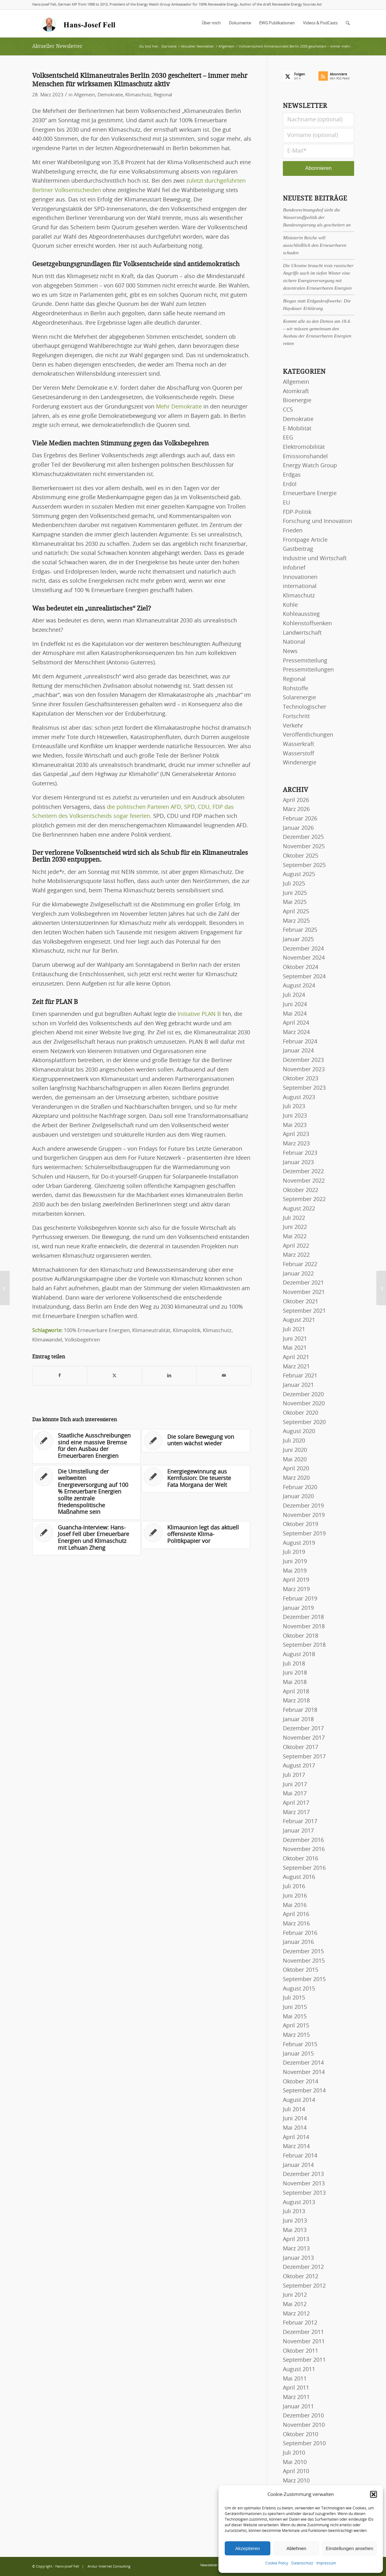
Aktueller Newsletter (57, 46)
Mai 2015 (295, 2017)
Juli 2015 (294, 1998)
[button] (373, 2494)
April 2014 (296, 2137)
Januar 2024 (298, 1051)
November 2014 (304, 2072)
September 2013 (304, 2193)
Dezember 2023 (303, 1060)
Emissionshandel (305, 456)
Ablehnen (296, 2548)
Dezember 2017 (303, 1729)
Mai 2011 (295, 2379)
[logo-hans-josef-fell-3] (79, 23)
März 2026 (296, 809)
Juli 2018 (294, 1664)
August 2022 (299, 1209)
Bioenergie (297, 400)
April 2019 (296, 1580)
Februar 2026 (300, 819)
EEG (288, 438)
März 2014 (296, 2146)
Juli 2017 (294, 1775)
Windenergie (299, 763)
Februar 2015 (300, 2044)
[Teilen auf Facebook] (60, 1375)
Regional (163, 95)
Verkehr (293, 726)
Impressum (326, 2563)
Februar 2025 (300, 930)
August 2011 (299, 2369)
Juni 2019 (295, 1561)
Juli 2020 (294, 1441)
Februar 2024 (300, 1042)
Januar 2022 (298, 1274)
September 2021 (304, 1311)
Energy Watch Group (310, 466)
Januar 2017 (298, 1831)
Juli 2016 (294, 1886)
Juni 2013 (295, 2221)
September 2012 (304, 2286)
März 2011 (296, 2397)
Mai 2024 (295, 1014)
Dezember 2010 (303, 2416)
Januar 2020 (298, 1496)
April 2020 (296, 1469)
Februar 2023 (300, 1153)
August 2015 (299, 1989)
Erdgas (292, 475)
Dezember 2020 (303, 1394)
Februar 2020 (300, 1487)
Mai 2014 (295, 2128)
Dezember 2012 (303, 2267)
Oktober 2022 (300, 1190)
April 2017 (296, 1803)
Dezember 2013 (303, 2174)
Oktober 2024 (300, 967)
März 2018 (296, 1701)
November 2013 (304, 2184)
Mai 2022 (295, 1237)
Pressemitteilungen (308, 670)
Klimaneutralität (151, 1330)
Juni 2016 (295, 1896)
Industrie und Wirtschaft (315, 558)
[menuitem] (211, 23)
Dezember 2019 (303, 1506)
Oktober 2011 (300, 2351)
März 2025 (296, 921)
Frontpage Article (305, 540)
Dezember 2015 (303, 1952)
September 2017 (304, 1757)
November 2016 (304, 1849)
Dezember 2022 (303, 1171)
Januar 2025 (298, 939)
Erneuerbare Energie (310, 493)
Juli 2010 (294, 2453)
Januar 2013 (298, 2258)
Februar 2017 (300, 1821)
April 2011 (296, 2388)
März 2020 (296, 1478)
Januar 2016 (298, 1942)
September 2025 (304, 865)
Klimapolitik (186, 1330)
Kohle (290, 605)
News (290, 651)
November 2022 (304, 1181)
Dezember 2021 (303, 1283)
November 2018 (304, 1627)
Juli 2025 (294, 884)
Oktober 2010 (300, 2434)
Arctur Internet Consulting (109, 2566)
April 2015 (296, 2026)
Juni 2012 (295, 2295)
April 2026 (296, 800)
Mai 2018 (295, 1682)
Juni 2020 (295, 1450)
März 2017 (296, 1812)
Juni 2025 (295, 893)
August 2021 (299, 1320)
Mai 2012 (295, 2304)
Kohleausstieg (301, 614)
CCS (288, 410)
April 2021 (296, 1357)
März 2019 (296, 1589)
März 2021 (296, 1367)
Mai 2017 (295, 1794)
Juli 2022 (294, 1218)
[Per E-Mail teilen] (224, 1375)
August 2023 (299, 1097)
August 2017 (299, 1766)
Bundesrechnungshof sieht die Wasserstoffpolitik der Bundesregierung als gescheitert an (317, 217)
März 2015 (296, 2035)
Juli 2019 (294, 1552)
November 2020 (304, 1404)
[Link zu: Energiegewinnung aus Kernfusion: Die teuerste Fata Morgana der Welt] (196, 1479)
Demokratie (110, 95)
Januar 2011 (298, 2407)
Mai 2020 (295, 1460)
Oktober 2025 (300, 856)
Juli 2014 (294, 2109)
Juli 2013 (294, 2211)
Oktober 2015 (300, 1970)
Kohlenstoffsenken (307, 623)
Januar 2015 (298, 2054)
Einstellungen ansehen (349, 2548)
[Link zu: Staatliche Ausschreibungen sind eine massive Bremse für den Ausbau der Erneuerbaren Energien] (86, 1446)
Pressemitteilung (305, 661)
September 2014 (304, 2091)
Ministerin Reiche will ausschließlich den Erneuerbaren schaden (314, 245)
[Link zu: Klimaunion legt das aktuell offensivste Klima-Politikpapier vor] (196, 1535)
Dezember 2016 (303, 1840)
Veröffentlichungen (308, 735)
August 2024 (299, 986)
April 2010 (296, 2471)
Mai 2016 (295, 1905)
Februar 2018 (300, 1710)
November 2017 (304, 1738)
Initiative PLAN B (199, 1014)
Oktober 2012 (300, 2276)
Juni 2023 (295, 1116)
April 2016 (296, 1914)
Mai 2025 (295, 902)
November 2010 (304, 2425)
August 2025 (299, 874)
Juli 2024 (294, 995)
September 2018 (304, 1645)
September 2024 (304, 977)
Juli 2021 (294, 1329)
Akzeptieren (247, 2548)
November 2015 (304, 1961)
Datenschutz (302, 2563)
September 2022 (304, 1199)
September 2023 (304, 1088)
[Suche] (348, 23)
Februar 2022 (300, 1264)
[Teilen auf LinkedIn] (169, 1375)
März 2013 (296, 2249)
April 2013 (296, 2239)
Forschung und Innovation (317, 521)
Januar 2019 (298, 1608)
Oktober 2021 (300, 1302)
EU (286, 503)
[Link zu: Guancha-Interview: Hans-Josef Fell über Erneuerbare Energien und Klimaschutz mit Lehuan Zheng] (86, 1538)
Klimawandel (47, 1339)
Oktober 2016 (300, 1859)
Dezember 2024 (303, 949)
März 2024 (296, 1032)
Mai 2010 (295, 2462)
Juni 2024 (295, 1004)
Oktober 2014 (300, 2082)
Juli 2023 (294, 1106)
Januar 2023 (298, 1162)
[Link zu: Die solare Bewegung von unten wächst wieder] (196, 1440)
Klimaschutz (138, 95)
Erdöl (290, 484)
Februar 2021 (300, 1376)
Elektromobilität (304, 447)
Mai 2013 (295, 2230)
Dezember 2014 (303, 2063)
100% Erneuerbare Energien (97, 1330)
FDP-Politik (297, 512)
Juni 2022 (295, 1227)
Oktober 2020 (300, 1413)
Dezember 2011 (303, 2332)
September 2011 (304, 2360)
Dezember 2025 (303, 837)
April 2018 (296, 1692)
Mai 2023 (295, 1125)
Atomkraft (296, 391)
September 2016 (304, 1868)
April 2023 (296, 1134)
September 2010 (304, 2444)
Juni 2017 (295, 1784)
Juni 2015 (295, 2007)
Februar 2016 (300, 1933)
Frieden (293, 531)
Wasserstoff (298, 754)
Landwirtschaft (302, 633)
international (300, 586)
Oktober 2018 (300, 1636)
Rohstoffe (295, 689)
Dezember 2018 (303, 1617)
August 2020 (299, 1431)
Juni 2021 (295, 1339)
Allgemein (84, 95)
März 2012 (296, 2314)
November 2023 (304, 1069)
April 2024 (296, 1023)
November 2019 (304, 1515)
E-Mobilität (297, 429)
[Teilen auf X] (114, 1375)
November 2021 (304, 1292)
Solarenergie (299, 698)
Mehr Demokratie (179, 407)
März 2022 (296, 1255)
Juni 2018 (295, 1673)
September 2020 (304, 1422)
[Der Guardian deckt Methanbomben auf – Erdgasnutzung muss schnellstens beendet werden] (381, 1288)
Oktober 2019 (300, 1524)
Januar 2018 (298, 1719)
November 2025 (304, 846)
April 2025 (296, 912)
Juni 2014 (295, 2119)
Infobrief (294, 568)
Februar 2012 (300, 2323)
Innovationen (300, 577)
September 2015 (304, 1979)
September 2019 (304, 1534)
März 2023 (296, 1144)
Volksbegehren (82, 1339)
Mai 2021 (295, 1348)
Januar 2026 (298, 828)
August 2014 (299, 2100)
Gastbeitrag (298, 549)
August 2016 (299, 1877)
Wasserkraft (298, 744)
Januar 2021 (298, 1385)
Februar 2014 (300, 2156)
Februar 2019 (300, 1599)
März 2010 (296, 2481)
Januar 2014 (298, 2165)
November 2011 (304, 2342)
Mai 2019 (295, 1571)
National (294, 642)
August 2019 (299, 1543)
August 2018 (299, 1654)
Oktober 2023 (300, 1079)
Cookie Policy (276, 2563)
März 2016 (296, 1924)
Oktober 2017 (300, 1747)
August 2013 (299, 2202)
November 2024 (304, 958)
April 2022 (296, 1246)
